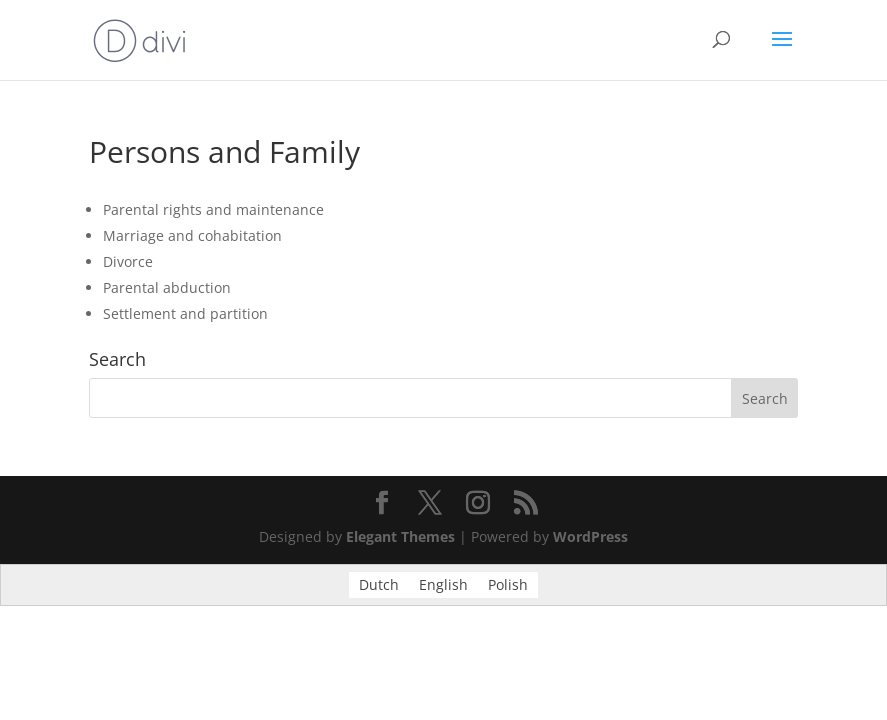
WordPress (590, 536)
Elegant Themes (400, 536)
